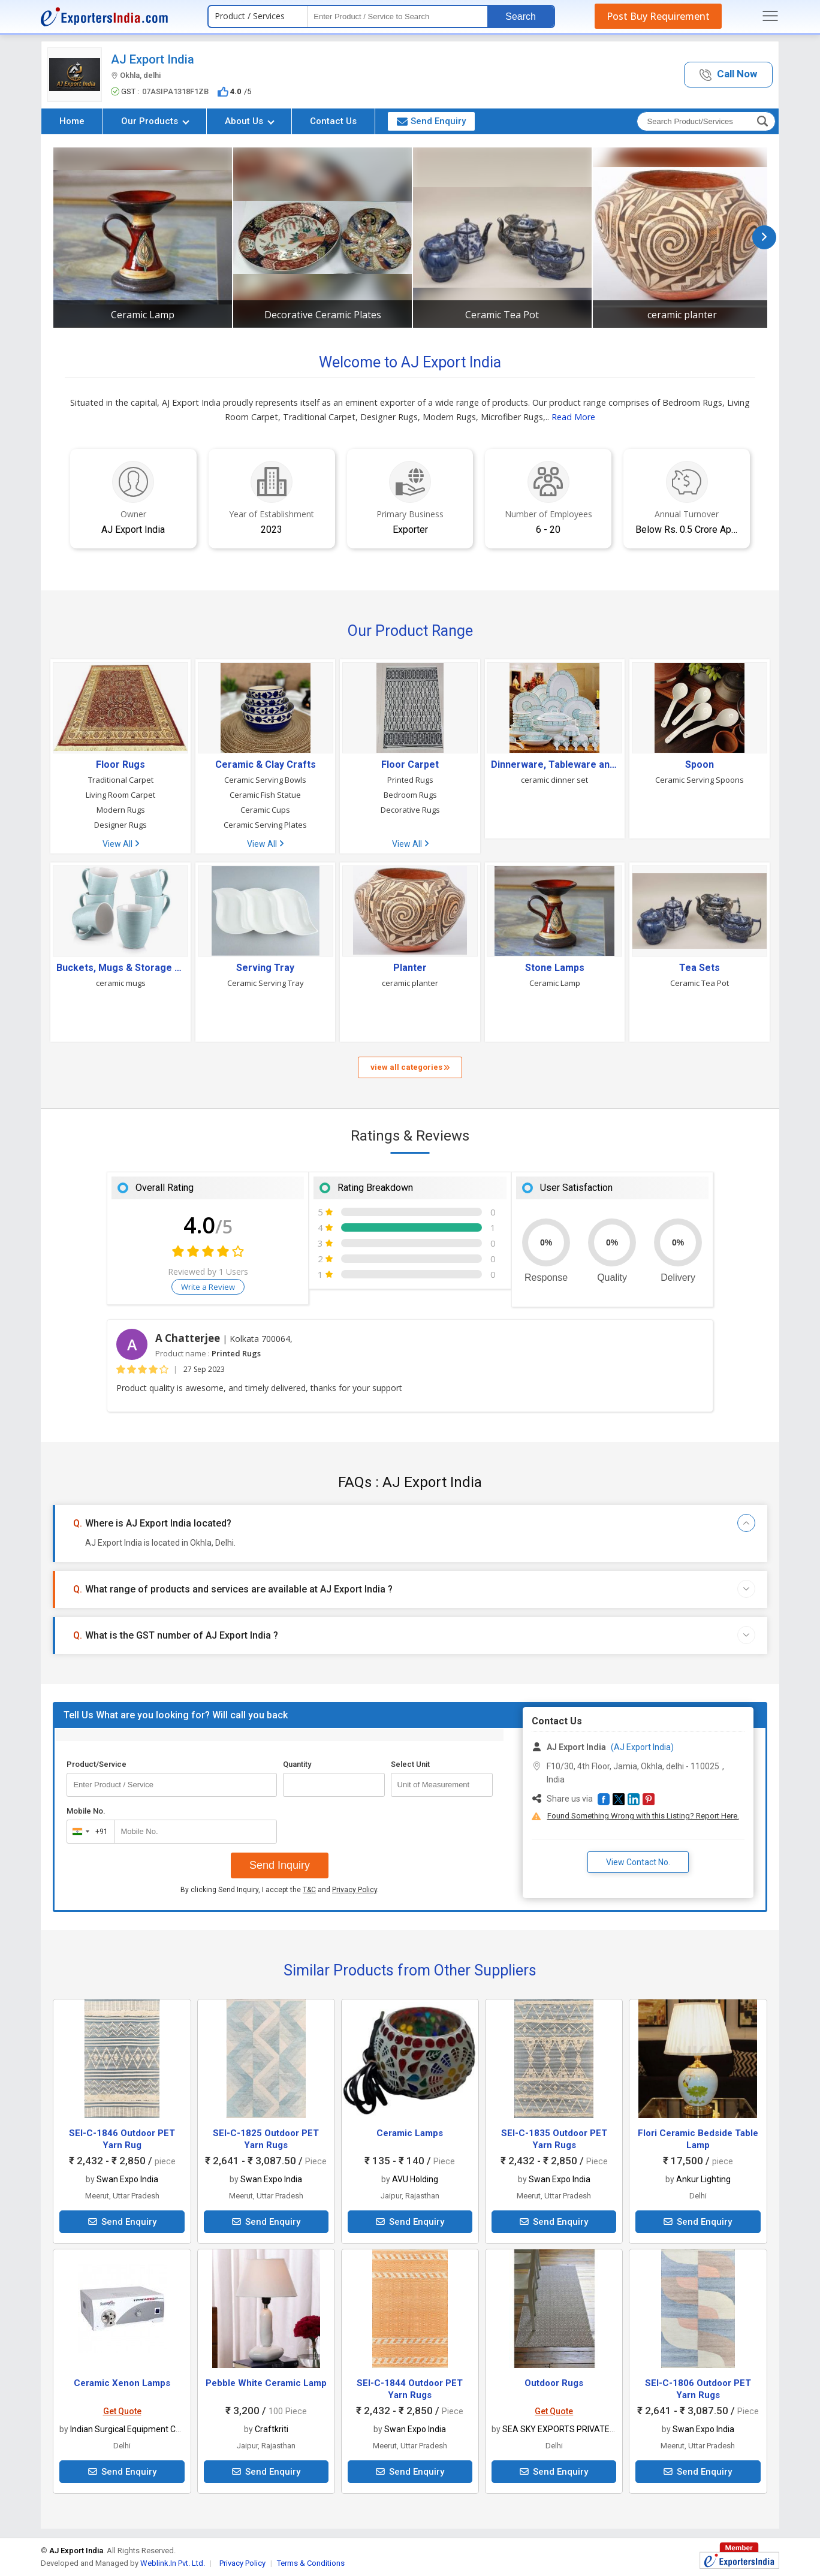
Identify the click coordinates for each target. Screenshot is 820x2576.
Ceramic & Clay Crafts (265, 764)
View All (121, 844)
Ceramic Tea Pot (502, 314)
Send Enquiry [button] (431, 121)
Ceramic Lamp (142, 314)
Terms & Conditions (311, 2563)
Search (520, 16)
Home (72, 121)
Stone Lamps (554, 968)
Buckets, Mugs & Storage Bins (120, 968)
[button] (728, 74)
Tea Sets (699, 968)
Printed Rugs (410, 779)
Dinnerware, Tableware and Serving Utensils (555, 764)
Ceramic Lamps (409, 2133)
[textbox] (397, 16)
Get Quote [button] (122, 2411)
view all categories (410, 1067)
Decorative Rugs (410, 809)
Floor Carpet (410, 764)
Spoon (699, 764)
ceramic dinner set (554, 779)
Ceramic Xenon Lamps (122, 2383)
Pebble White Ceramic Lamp (266, 2383)
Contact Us (333, 121)
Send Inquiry (279, 1865)
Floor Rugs (120, 764)
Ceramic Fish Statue (265, 794)
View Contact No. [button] (638, 1862)
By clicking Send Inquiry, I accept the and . (279, 1890)
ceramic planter (682, 314)
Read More (573, 417)
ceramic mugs (121, 983)
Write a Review (208, 1286)
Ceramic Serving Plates (265, 824)
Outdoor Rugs (553, 2383)
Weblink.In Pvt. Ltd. (172, 2563)
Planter (410, 968)
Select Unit (410, 1764)
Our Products (155, 121)
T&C (309, 1890)
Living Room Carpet (120, 794)
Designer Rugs (120, 824)
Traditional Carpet (120, 779)
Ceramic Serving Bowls (265, 779)
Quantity (297, 1764)
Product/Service (96, 1764)
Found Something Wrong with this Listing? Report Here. (643, 1815)
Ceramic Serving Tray (265, 983)
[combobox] (88, 1831)
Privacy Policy (354, 1890)
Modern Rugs (121, 809)
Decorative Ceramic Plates (322, 314)
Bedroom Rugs (410, 794)
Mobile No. (86, 1810)
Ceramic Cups (265, 809)
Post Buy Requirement (658, 16)
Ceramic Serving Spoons (699, 779)
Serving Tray (265, 968)
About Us (250, 121)
